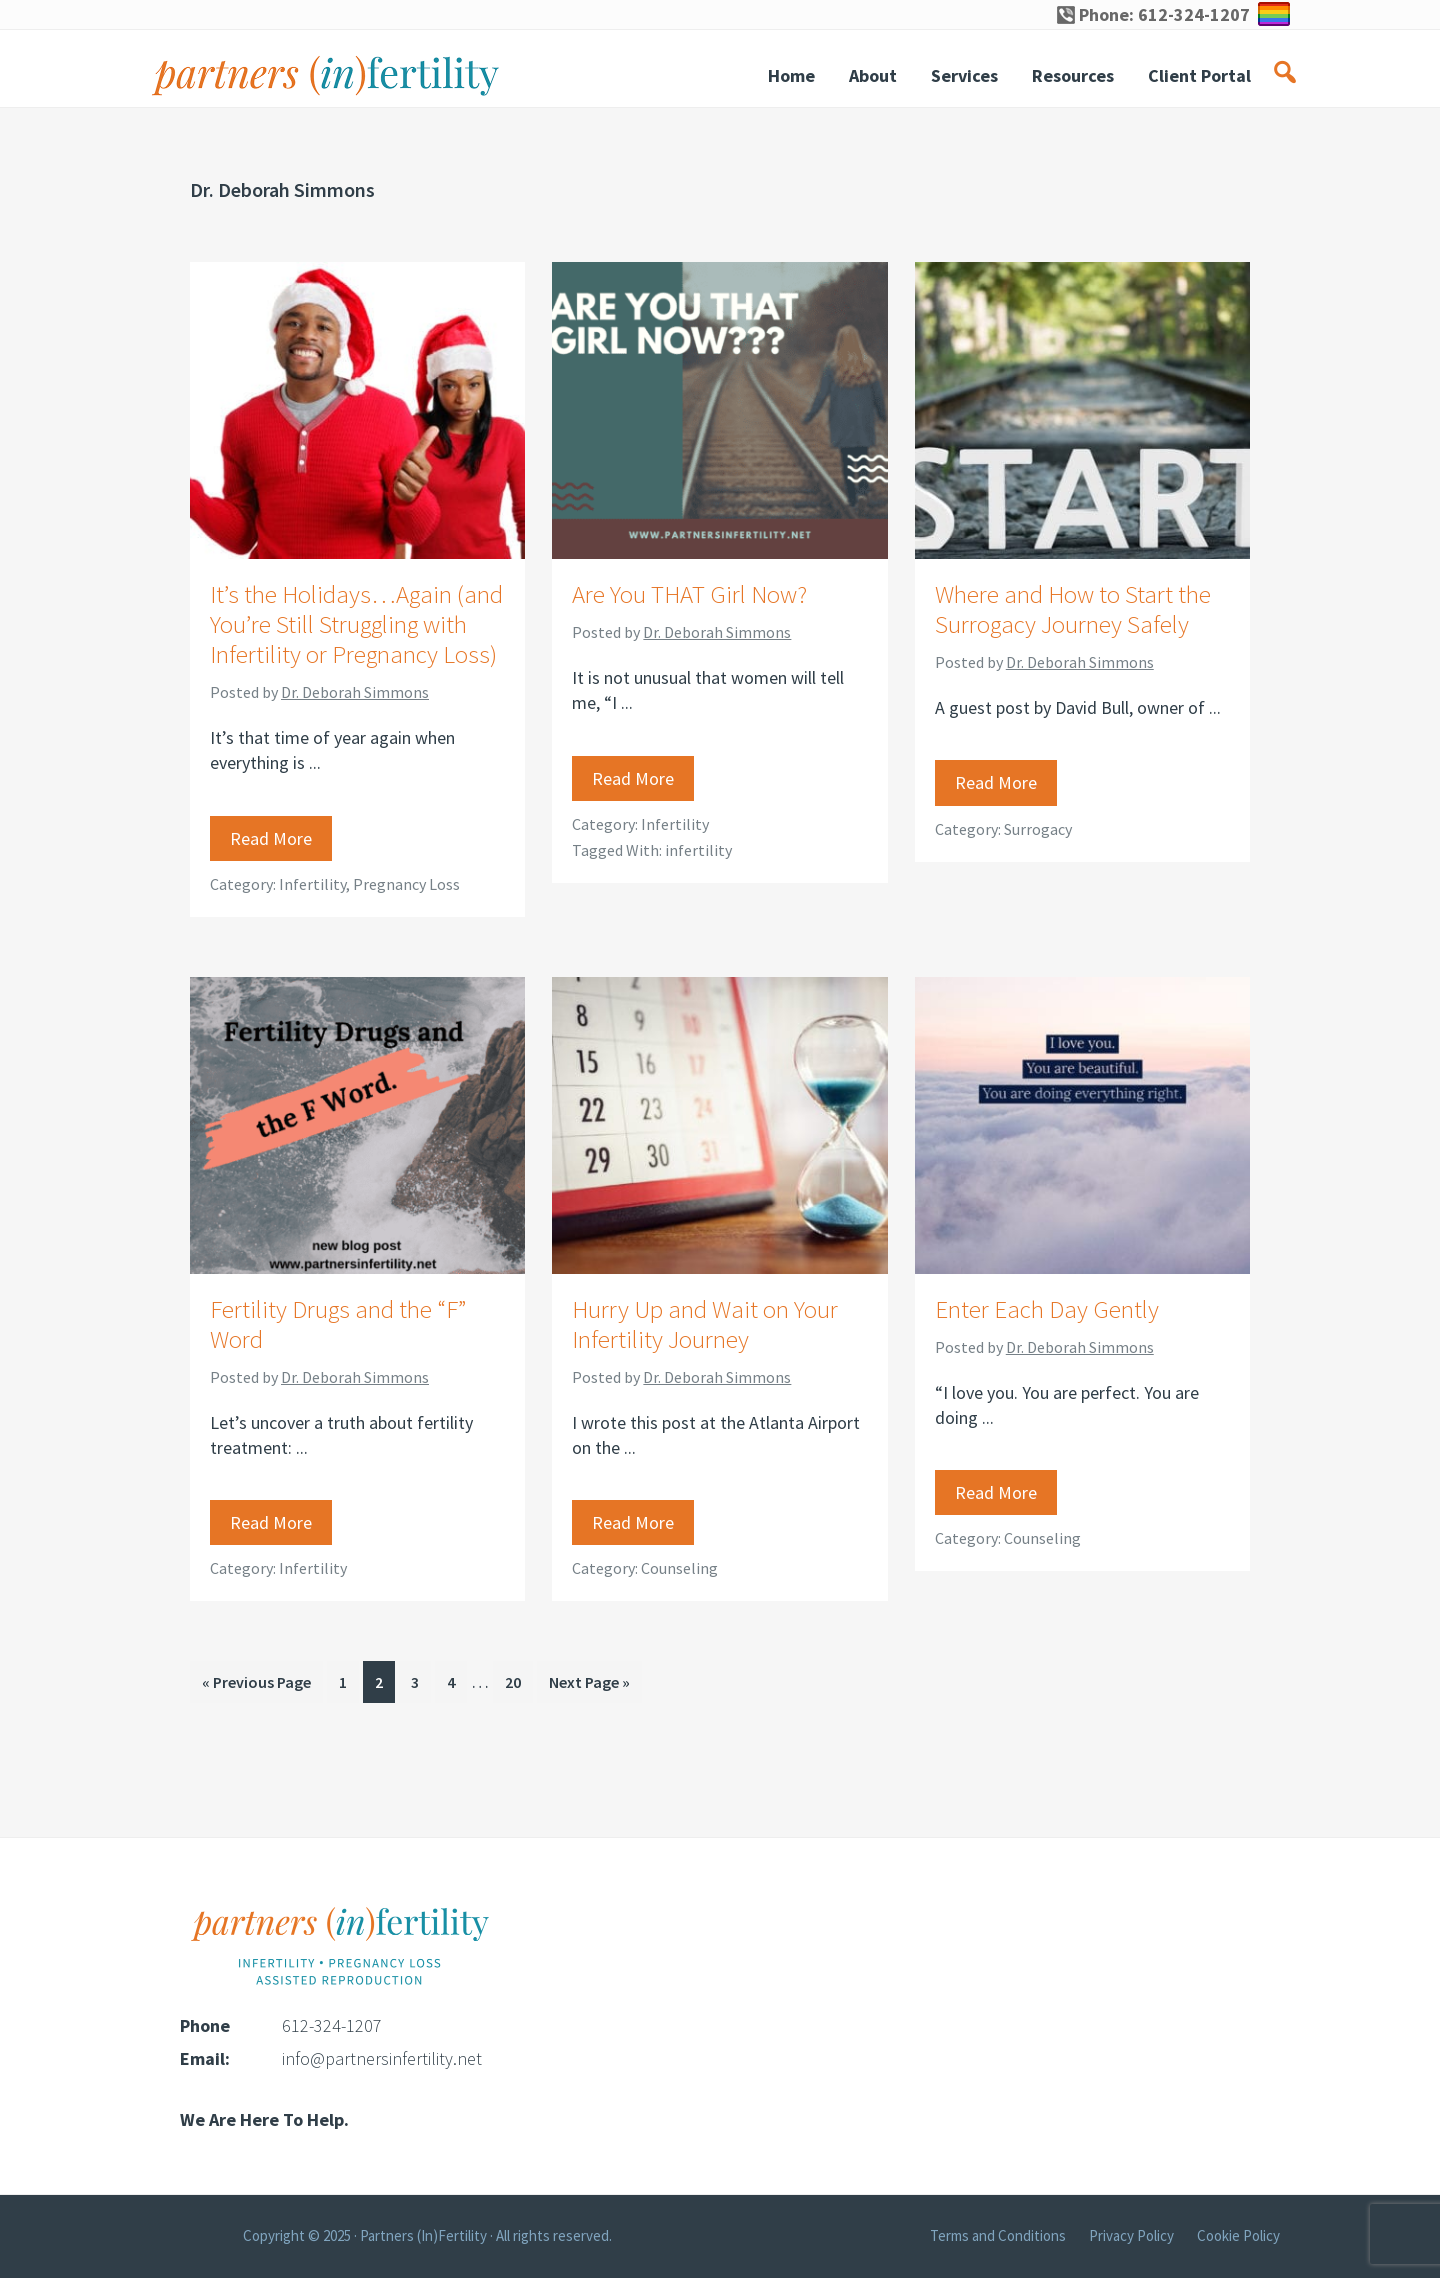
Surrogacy (1038, 829)
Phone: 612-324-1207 (1153, 14)
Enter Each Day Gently (1047, 1309)
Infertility (312, 884)
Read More (271, 838)
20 (518, 1680)
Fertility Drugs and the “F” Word (338, 1324)
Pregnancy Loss (406, 884)
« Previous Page (256, 1685)
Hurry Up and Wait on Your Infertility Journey (705, 1324)
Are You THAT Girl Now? (689, 594)
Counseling (679, 1568)
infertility (698, 850)
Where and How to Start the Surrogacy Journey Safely (1073, 609)
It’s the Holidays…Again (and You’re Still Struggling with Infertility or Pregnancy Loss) (356, 624)
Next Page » (589, 1685)
